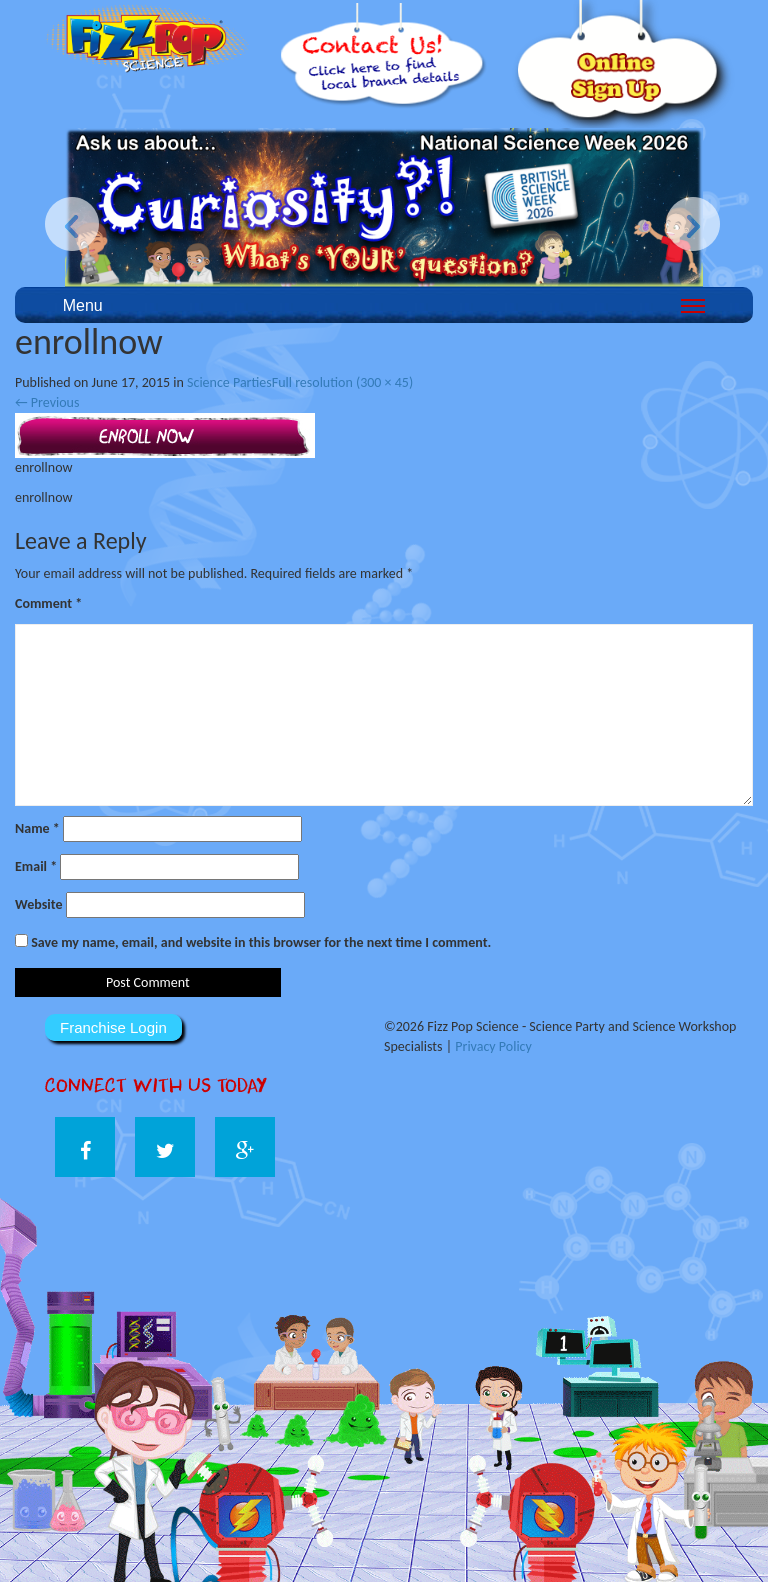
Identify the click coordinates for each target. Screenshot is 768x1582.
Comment (48, 603)
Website (38, 904)
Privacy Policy (493, 1046)
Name (37, 828)
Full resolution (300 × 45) (342, 382)
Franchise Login (113, 1027)
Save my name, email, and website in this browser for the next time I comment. (261, 942)
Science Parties (229, 382)
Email (36, 866)
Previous (47, 402)
